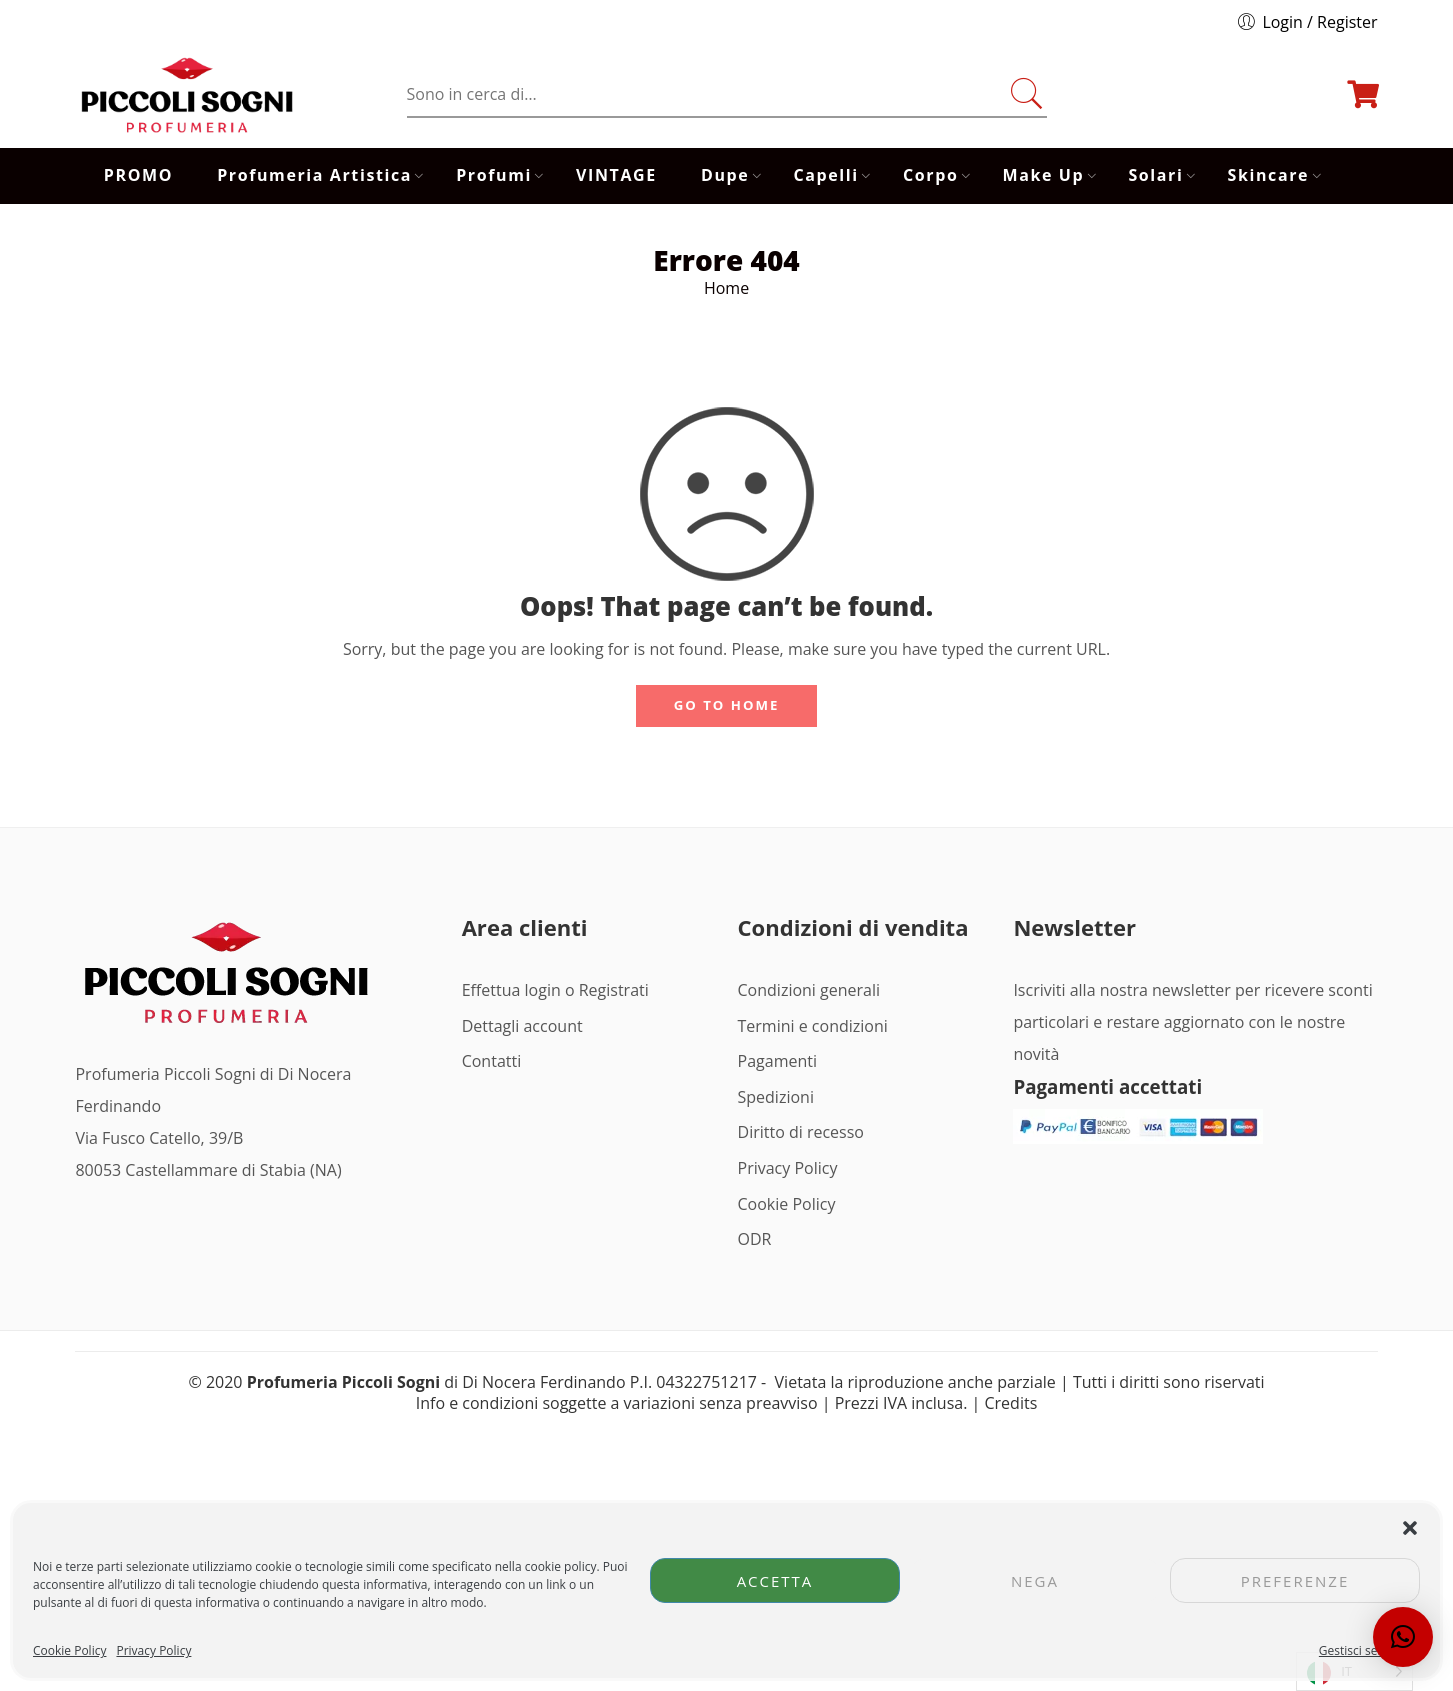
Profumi (494, 175)
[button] (1410, 1528)
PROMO (138, 175)
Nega (1035, 1581)
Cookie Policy (69, 1650)
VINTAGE (616, 175)
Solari (1155, 175)
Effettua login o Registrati (555, 990)
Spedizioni (776, 1097)
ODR (755, 1239)
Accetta (775, 1581)
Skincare (1269, 175)
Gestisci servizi (1359, 1650)
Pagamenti (777, 1061)
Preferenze (1295, 1581)
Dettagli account (522, 1026)
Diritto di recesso (801, 1132)
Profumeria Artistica (314, 175)
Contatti (492, 1061)
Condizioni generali (809, 990)
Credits (1011, 1403)
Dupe (725, 175)
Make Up (1044, 175)
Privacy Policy (153, 1650)
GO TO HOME (727, 705)
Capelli (826, 175)
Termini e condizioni (813, 1026)
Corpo (930, 175)
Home (726, 288)
